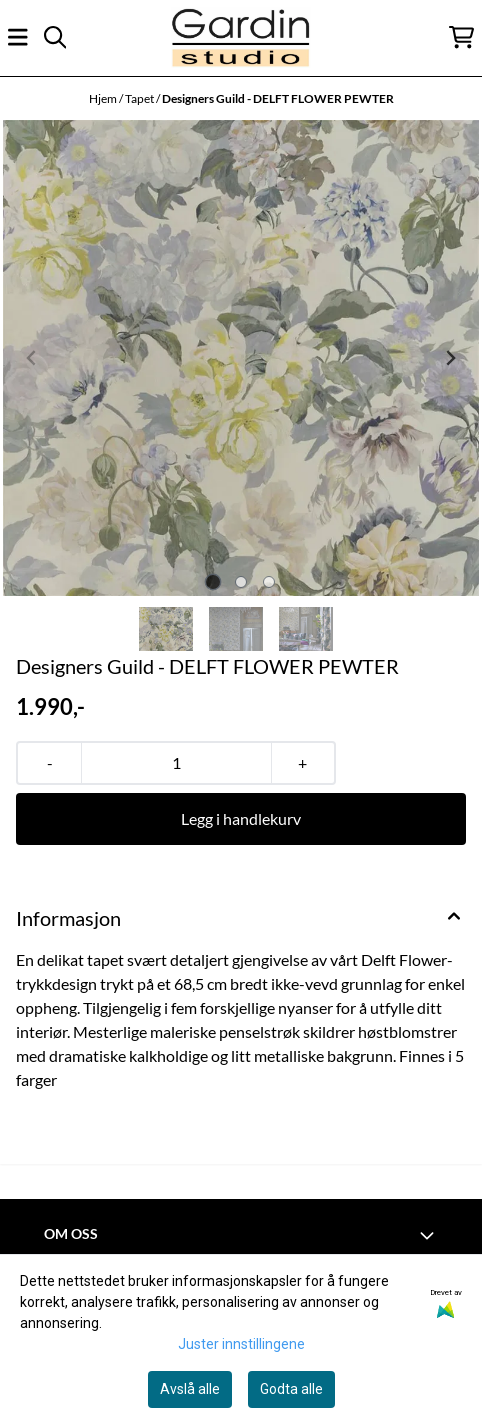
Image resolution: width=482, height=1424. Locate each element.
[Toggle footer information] (430, 1235)
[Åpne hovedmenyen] (18, 37)
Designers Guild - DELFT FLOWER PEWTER (278, 98)
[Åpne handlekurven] (461, 37)
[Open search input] (55, 37)
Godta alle (291, 1389)
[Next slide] (450, 358)
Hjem (104, 98)
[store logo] (241, 37)
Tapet (140, 98)
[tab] (213, 582)
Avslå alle (190, 1389)
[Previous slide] (32, 358)
